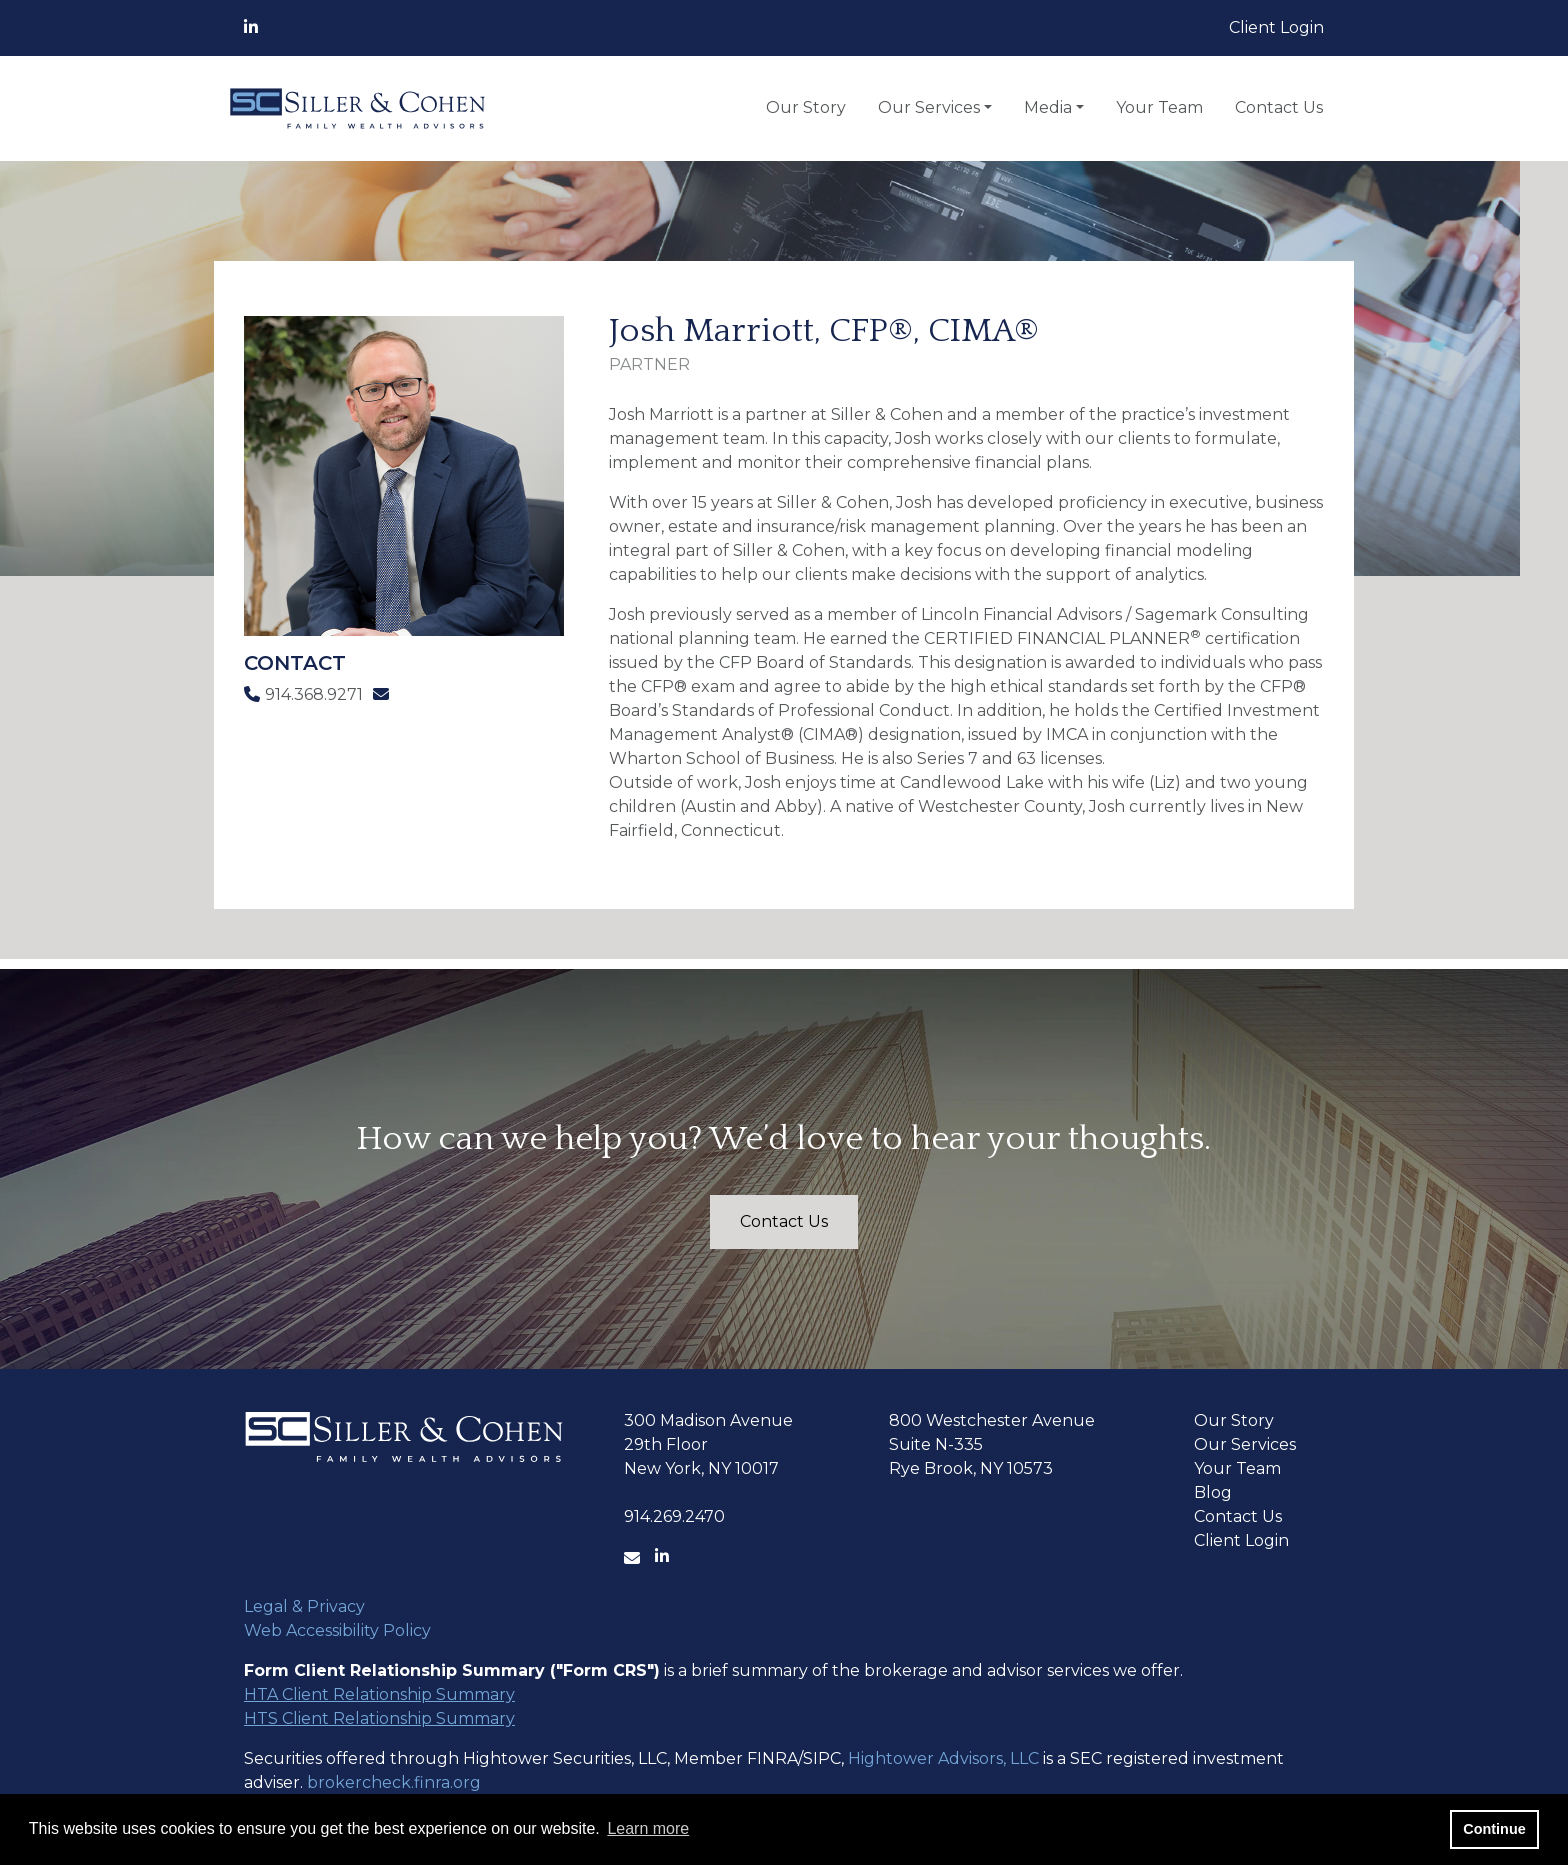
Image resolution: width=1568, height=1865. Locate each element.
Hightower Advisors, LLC (943, 1758)
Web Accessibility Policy (337, 1630)
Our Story (806, 107)
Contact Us (1279, 107)
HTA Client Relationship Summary (379, 1694)
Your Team (1159, 107)
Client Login (1276, 27)
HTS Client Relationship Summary (379, 1718)
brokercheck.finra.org (394, 1782)
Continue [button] (1494, 1829)
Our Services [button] (929, 107)
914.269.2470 (674, 1516)
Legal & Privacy (304, 1606)
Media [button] (1048, 107)
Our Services (1245, 1444)
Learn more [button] (648, 1828)
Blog (1213, 1492)
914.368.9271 (303, 694)
